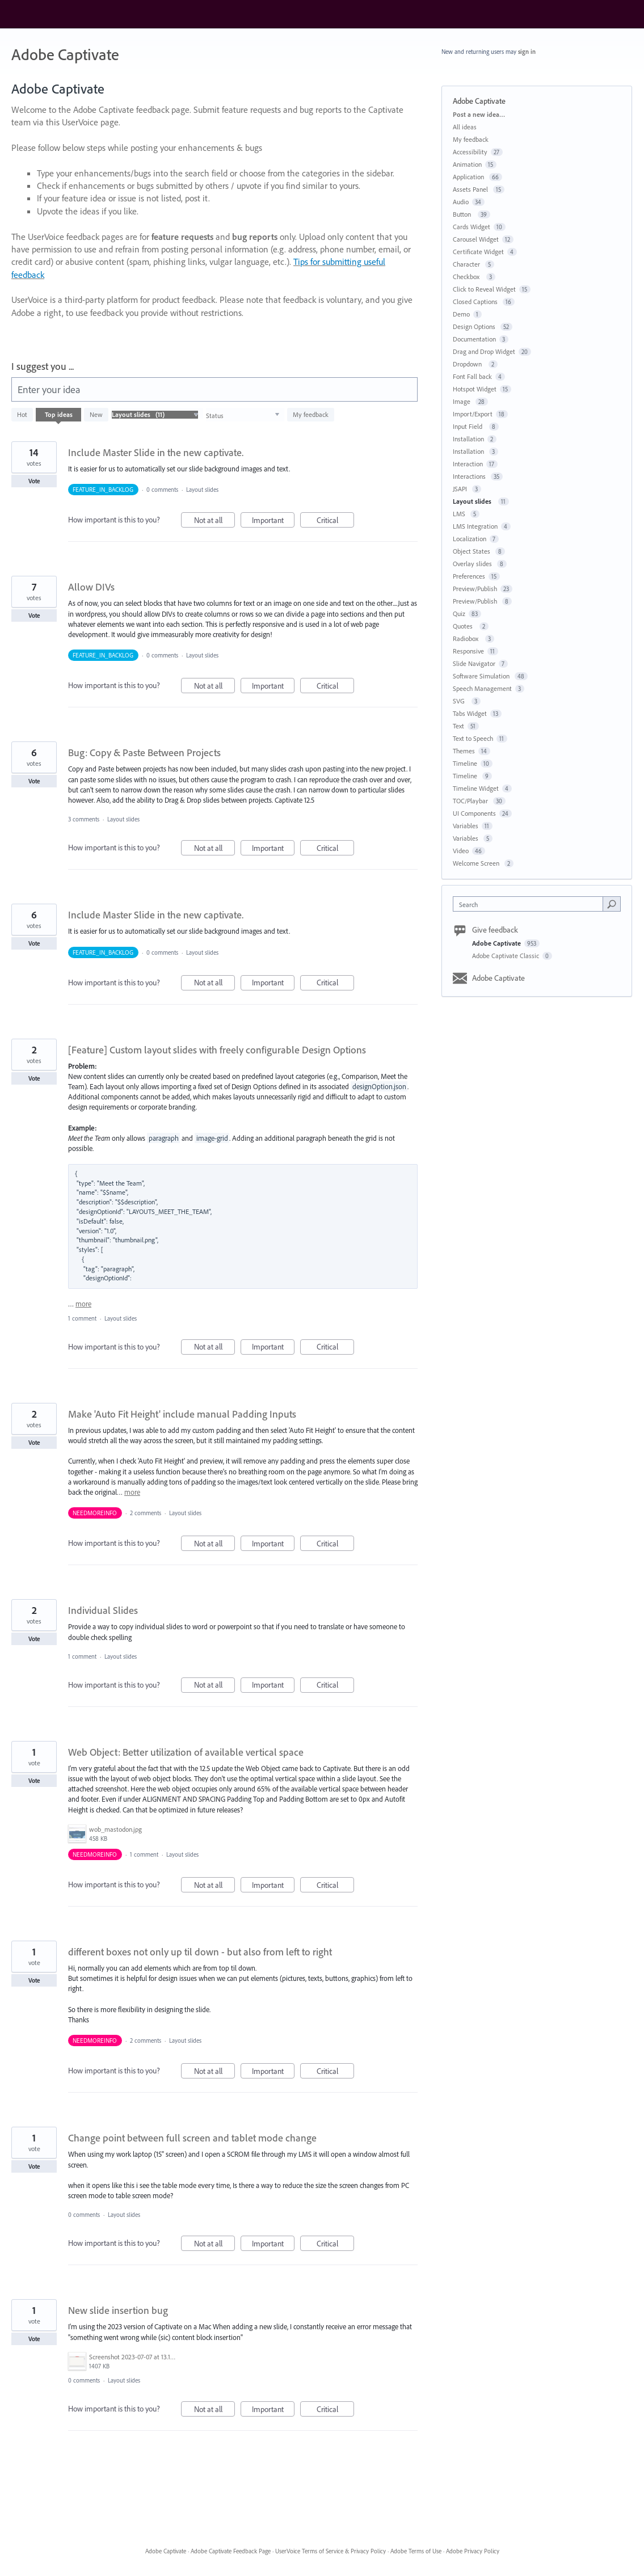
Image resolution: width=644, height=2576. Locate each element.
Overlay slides (473, 563)
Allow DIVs (91, 586)
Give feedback (495, 930)
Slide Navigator (474, 663)
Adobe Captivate (497, 943)
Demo (461, 314)
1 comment (82, 1318)
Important (273, 521)
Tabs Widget (470, 713)
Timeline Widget (476, 788)
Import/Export (473, 414)
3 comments (83, 819)
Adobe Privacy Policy (472, 2551)
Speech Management (482, 688)
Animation (467, 164)
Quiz (459, 613)
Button (463, 214)
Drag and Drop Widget (484, 351)
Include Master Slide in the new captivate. (155, 452)
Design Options (475, 326)
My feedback (311, 414)
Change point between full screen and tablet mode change (192, 2137)
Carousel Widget (476, 239)
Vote (34, 481)
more (83, 1304)
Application (469, 176)
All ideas (465, 127)
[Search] (612, 903)
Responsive (468, 651)
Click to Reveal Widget (484, 289)
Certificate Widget (478, 251)
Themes (464, 751)
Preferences (469, 576)
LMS (460, 513)
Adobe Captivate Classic (506, 955)
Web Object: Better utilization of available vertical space (186, 1752)
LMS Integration (475, 526)
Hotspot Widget (474, 389)
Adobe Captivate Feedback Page (231, 2551)
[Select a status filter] (243, 415)
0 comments (162, 490)
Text (458, 726)
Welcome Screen (477, 863)
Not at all (214, 521)
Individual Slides (103, 1610)
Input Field (469, 426)
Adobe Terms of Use (415, 2551)
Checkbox (468, 276)
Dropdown (469, 364)
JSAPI (461, 488)
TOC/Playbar (471, 800)
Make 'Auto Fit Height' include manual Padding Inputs (182, 1413)
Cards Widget (471, 226)
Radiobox (467, 638)
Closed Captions (476, 301)
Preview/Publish (475, 588)
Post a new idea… (479, 114)
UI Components (474, 813)
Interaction (468, 463)
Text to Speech (473, 738)
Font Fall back (472, 376)
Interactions (470, 476)
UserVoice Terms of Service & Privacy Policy (330, 2551)
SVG (460, 701)
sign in (527, 52)
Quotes (464, 626)
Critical (336, 521)
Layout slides (204, 490)
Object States (472, 551)
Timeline (465, 763)
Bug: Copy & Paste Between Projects (144, 752)
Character (467, 264)
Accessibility (470, 151)
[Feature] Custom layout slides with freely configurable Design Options (217, 1049)
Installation (468, 439)
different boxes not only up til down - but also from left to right (200, 1951)
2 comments (145, 1513)
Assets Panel (471, 189)
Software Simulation (482, 676)
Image (462, 401)
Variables (465, 825)
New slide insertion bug (118, 2310)
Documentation (474, 339)
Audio (461, 201)
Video (461, 850)
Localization (469, 538)
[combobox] (530, 904)
